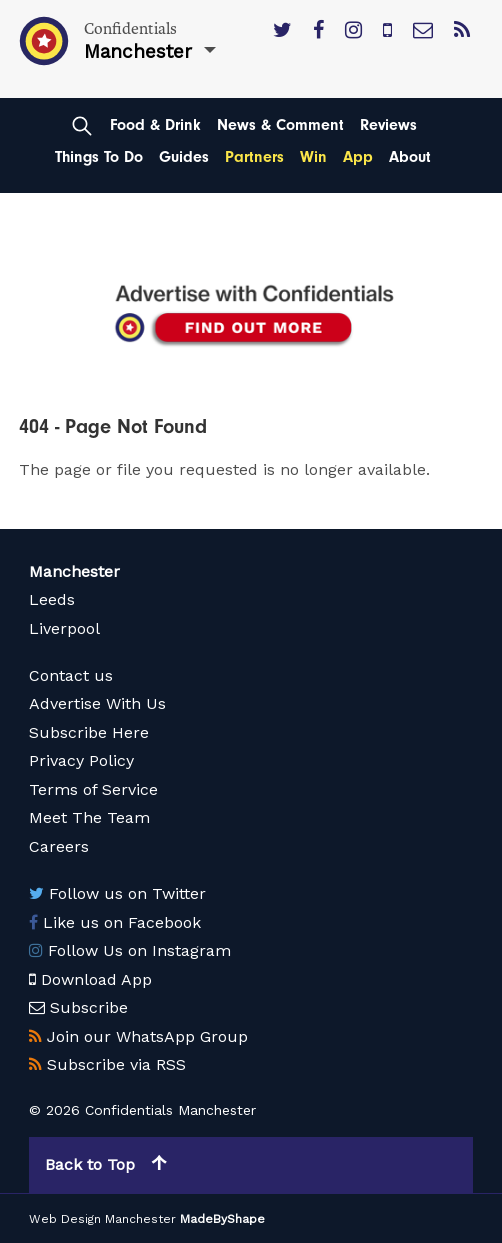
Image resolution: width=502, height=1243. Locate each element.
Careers (59, 846)
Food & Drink (155, 125)
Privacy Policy (81, 760)
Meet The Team (89, 817)
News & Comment (280, 125)
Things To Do (99, 157)
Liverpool (64, 628)
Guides (184, 157)
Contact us (71, 675)
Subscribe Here (89, 732)
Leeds (52, 599)
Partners (254, 157)
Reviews (388, 125)
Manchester (74, 571)
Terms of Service (93, 789)
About (410, 157)
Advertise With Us (97, 703)
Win (313, 157)
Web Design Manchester (102, 1219)
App (358, 157)
